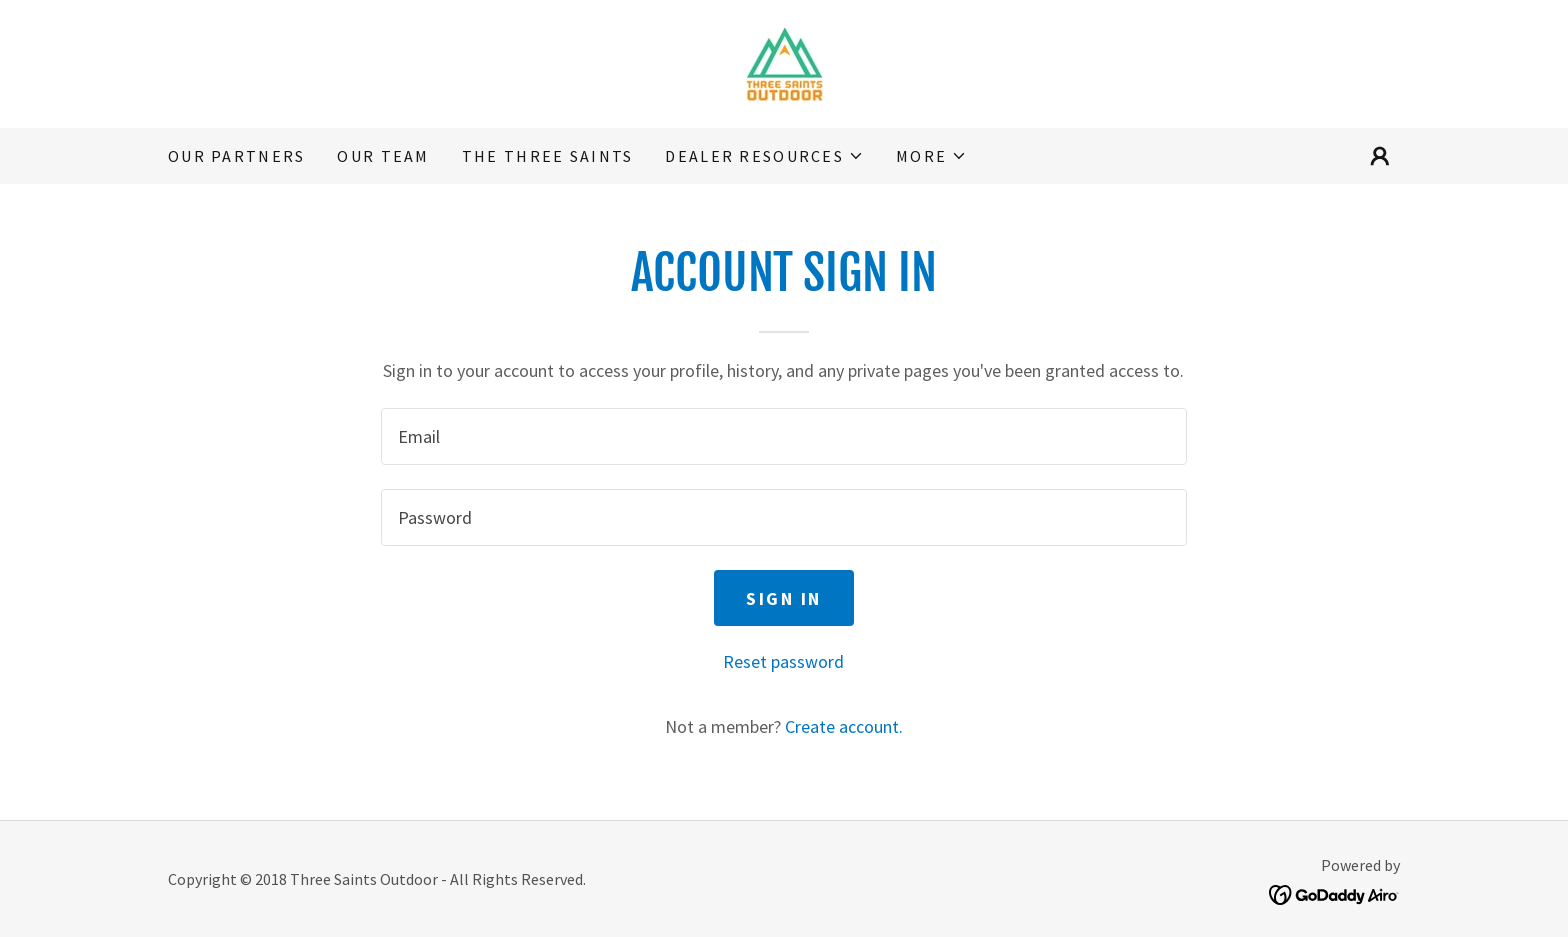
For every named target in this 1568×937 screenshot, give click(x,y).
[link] (784, 61)
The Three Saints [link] (548, 156)
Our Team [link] (383, 156)
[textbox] (783, 436)
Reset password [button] (783, 661)
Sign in (784, 598)
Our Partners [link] (236, 156)
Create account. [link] (844, 726)
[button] (764, 156)
